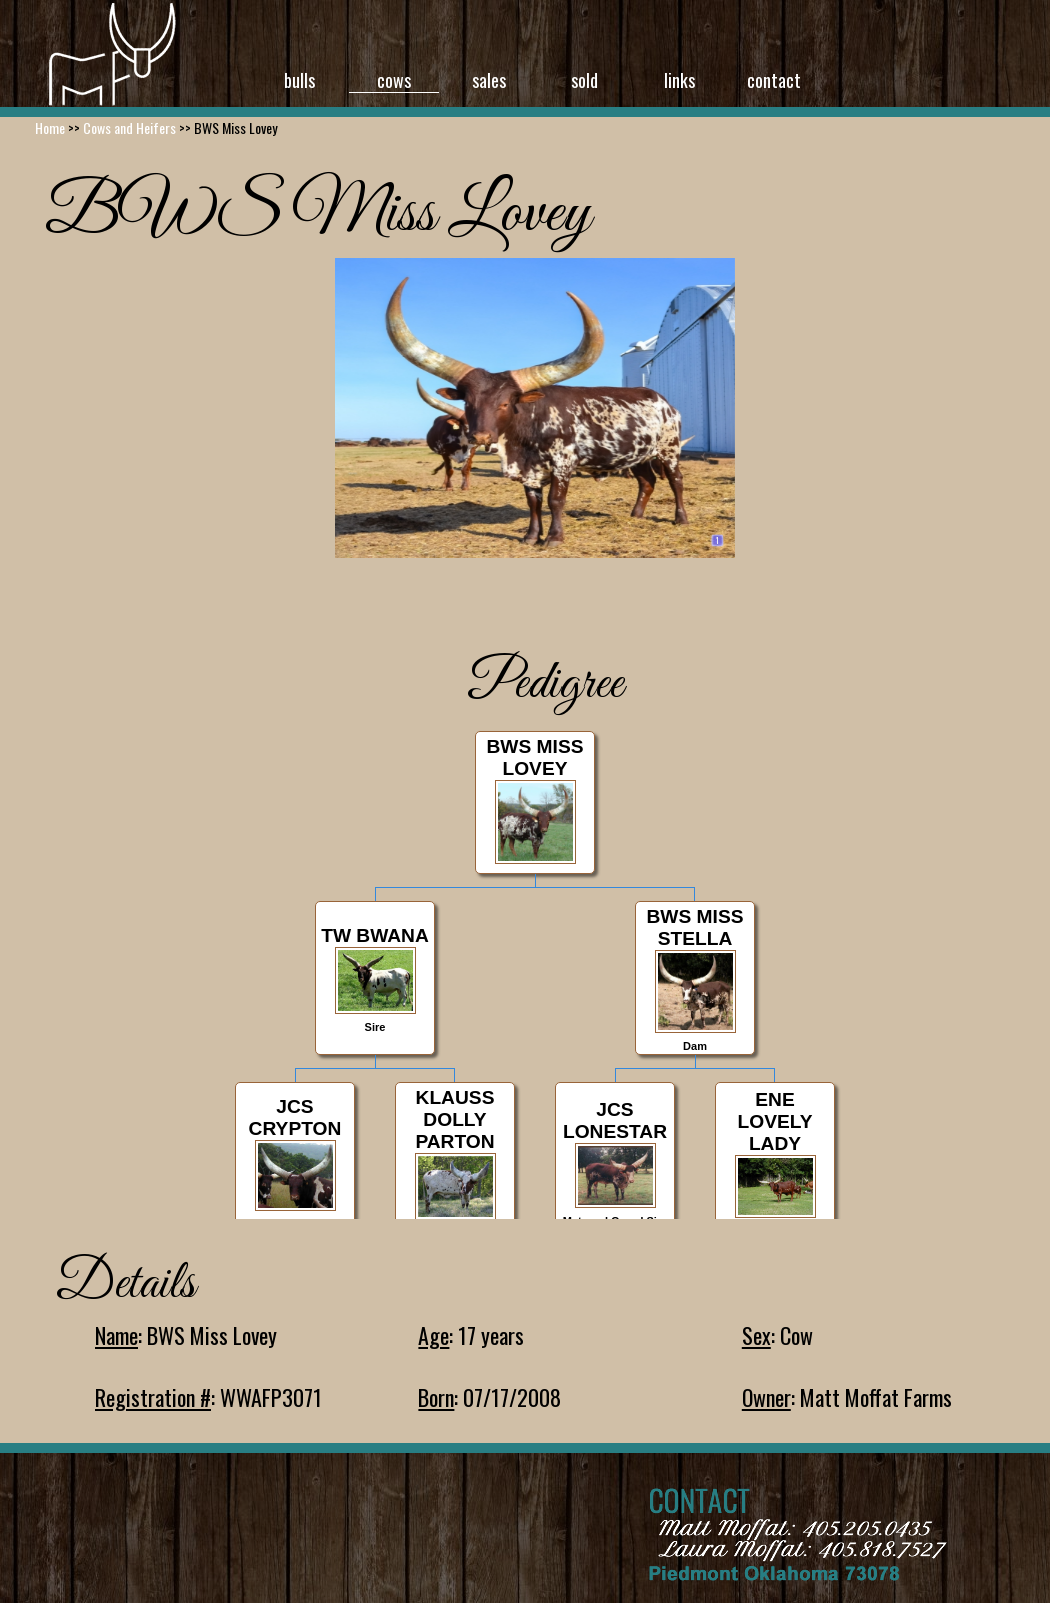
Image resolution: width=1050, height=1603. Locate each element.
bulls (299, 80)
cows (394, 80)
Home (50, 127)
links (679, 80)
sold (584, 80)
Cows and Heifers (129, 127)
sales (489, 80)
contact (774, 80)
